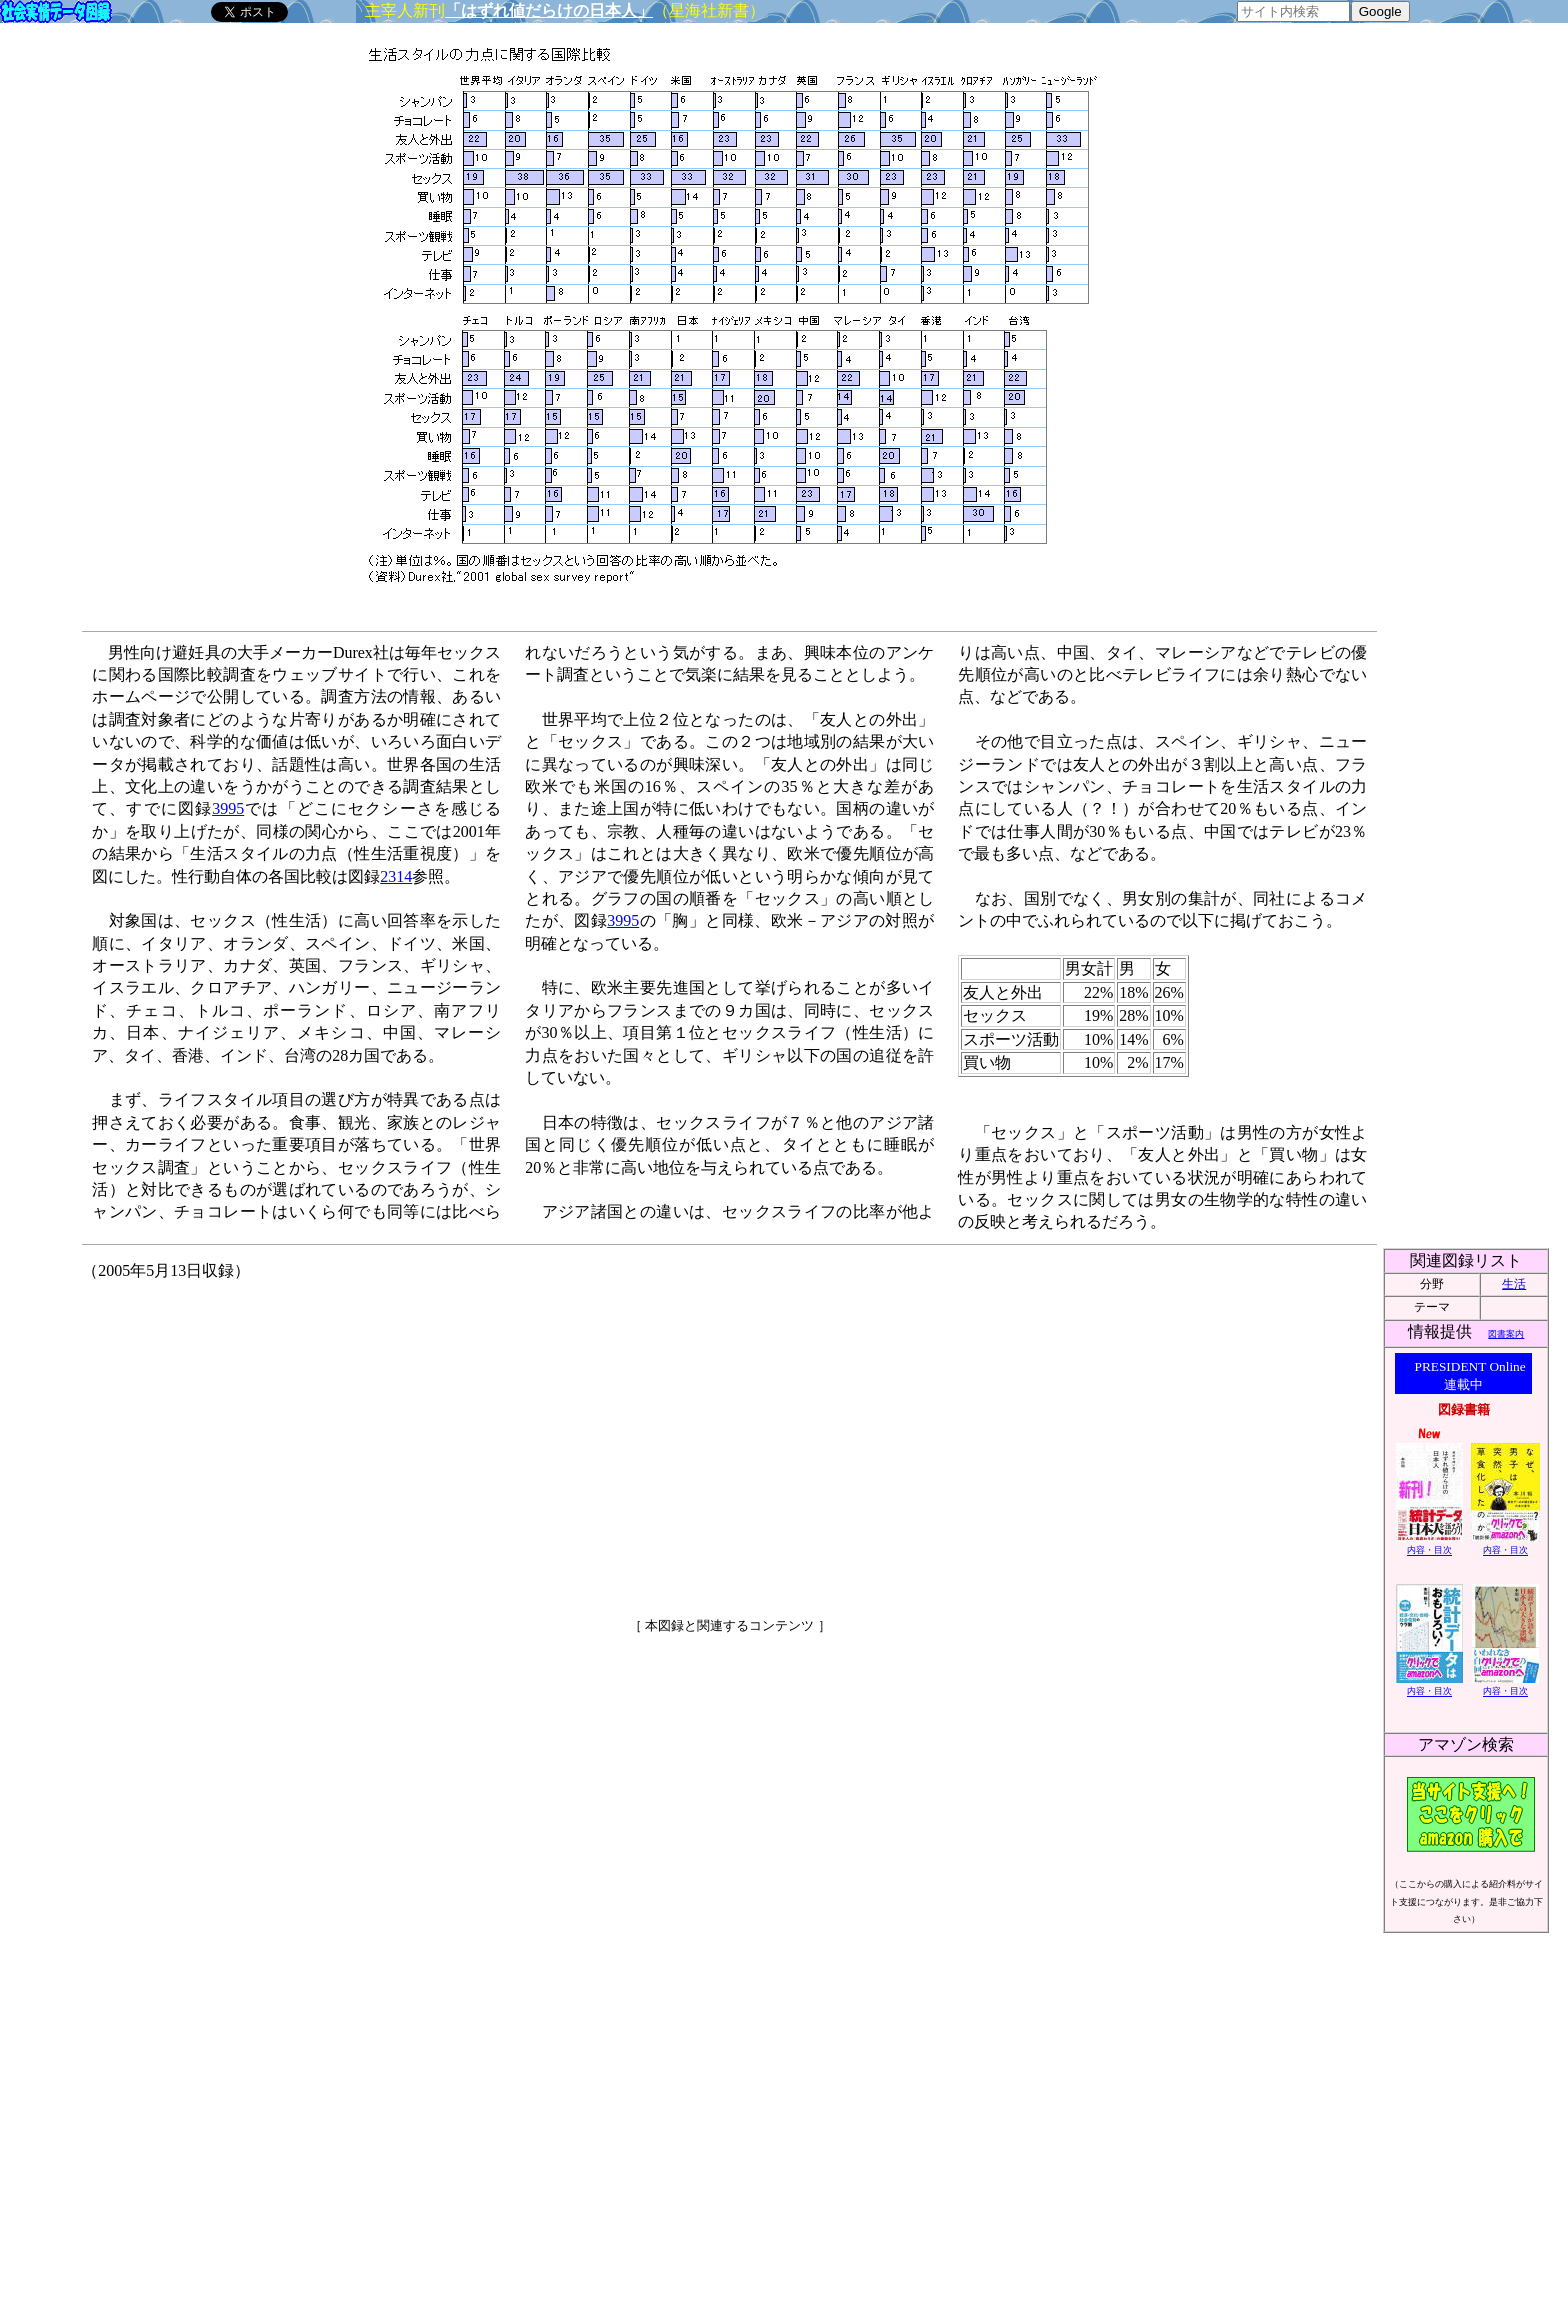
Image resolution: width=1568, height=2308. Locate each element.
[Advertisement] (558, 1441)
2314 (396, 876)
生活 (1514, 1284)
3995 (228, 808)
